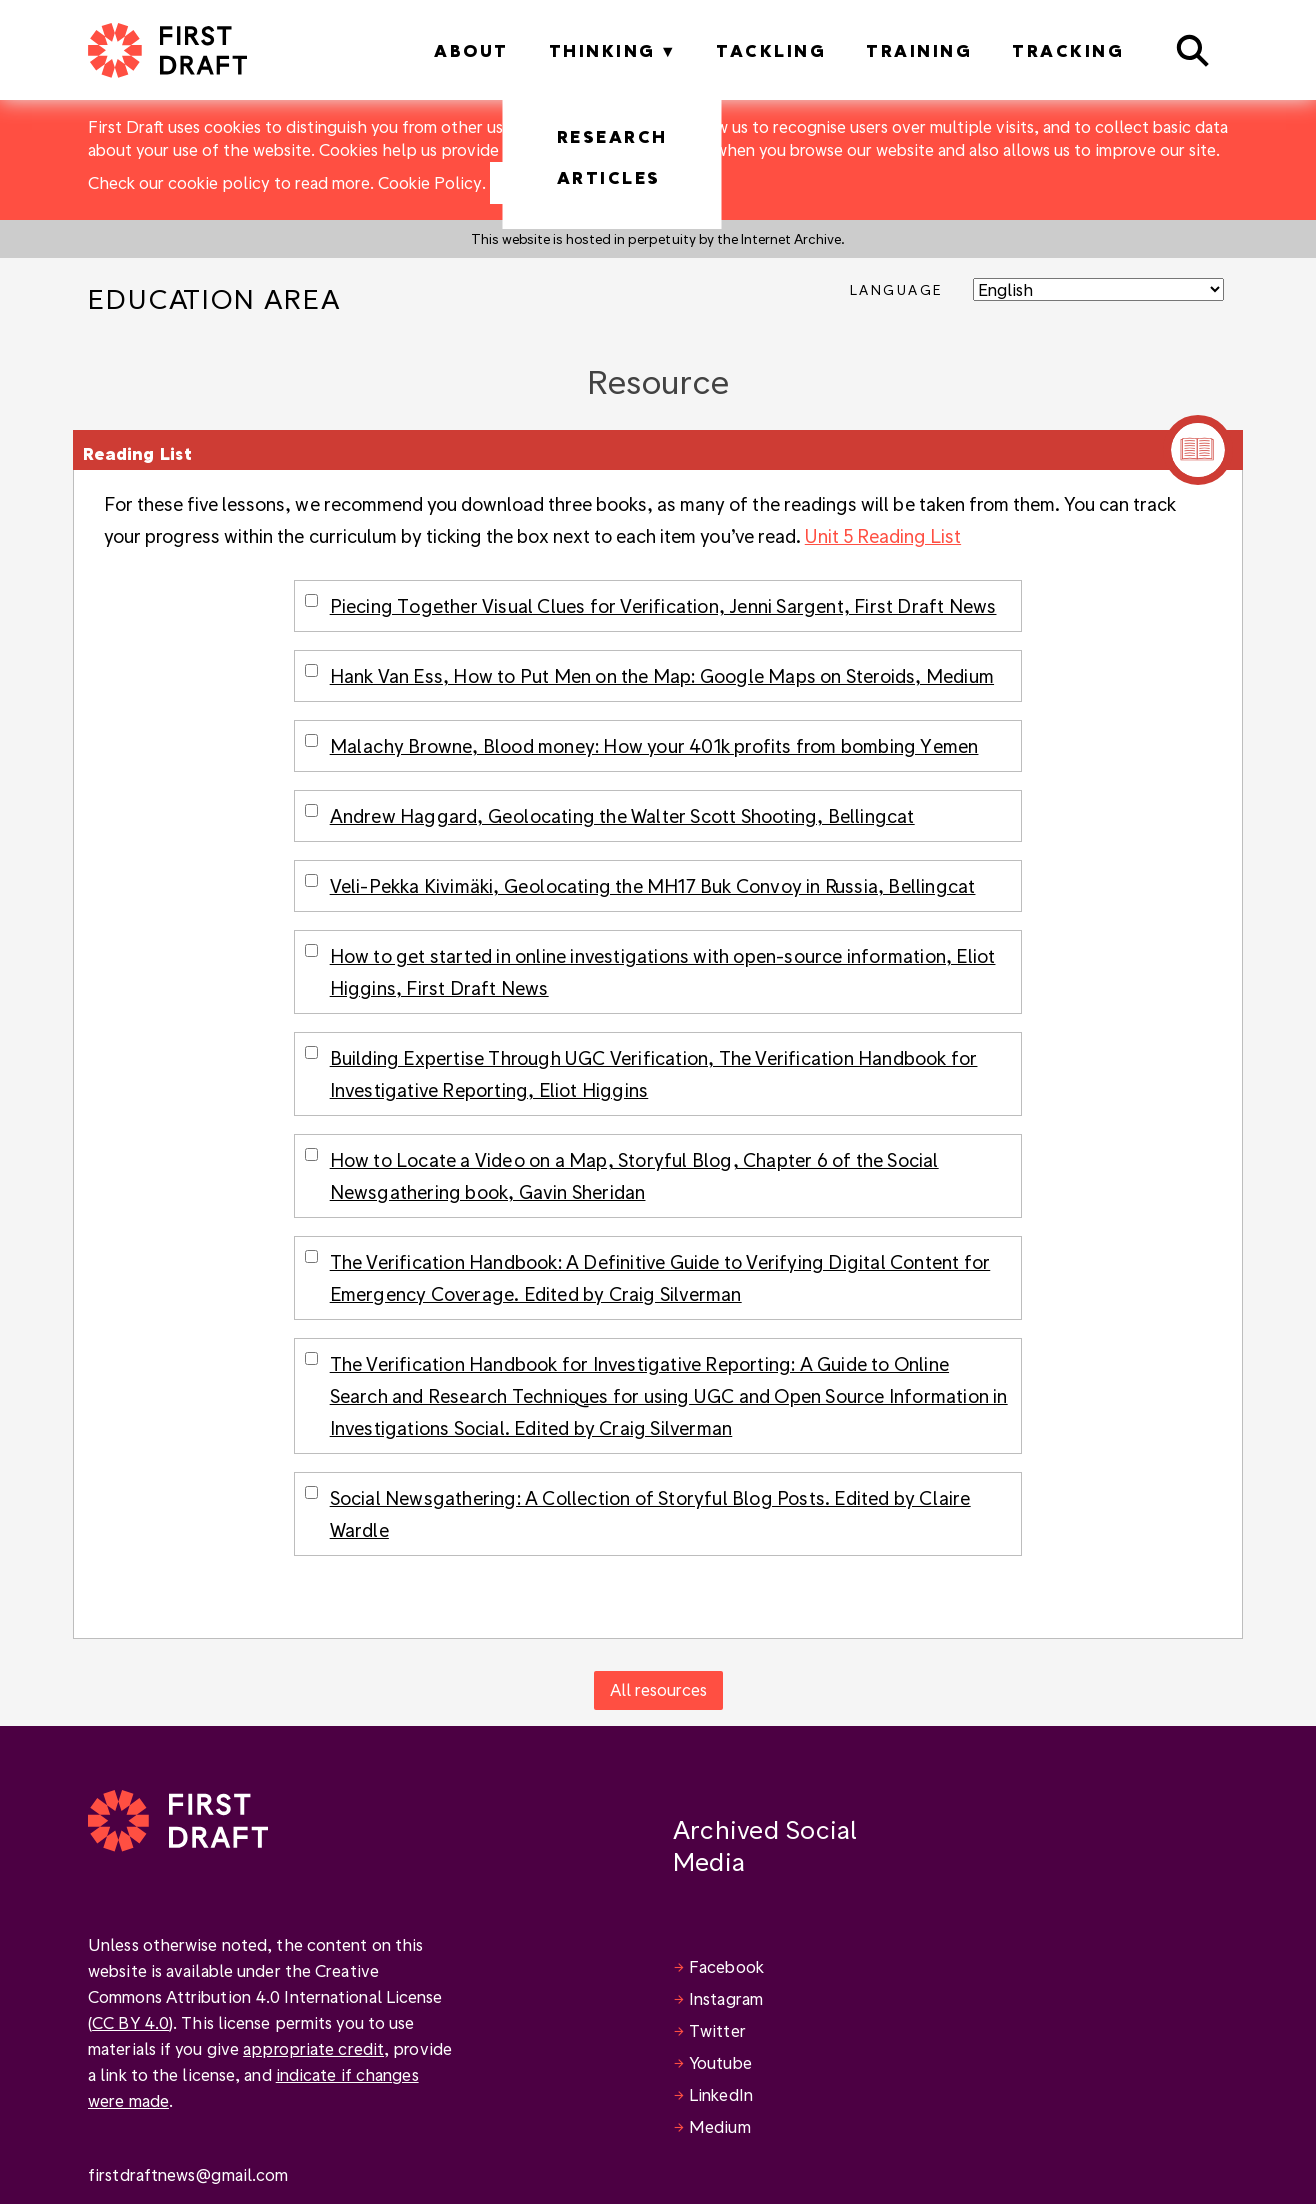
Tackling (771, 50)
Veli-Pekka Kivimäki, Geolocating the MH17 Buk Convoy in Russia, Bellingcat (653, 885)
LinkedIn (721, 2094)
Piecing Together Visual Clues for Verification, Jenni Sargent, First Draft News (663, 605)
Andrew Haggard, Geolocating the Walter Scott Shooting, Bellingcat (622, 815)
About (471, 50)
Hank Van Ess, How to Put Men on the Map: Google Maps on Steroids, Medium (662, 675)
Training (919, 50)
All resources (658, 1689)
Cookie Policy (430, 182)
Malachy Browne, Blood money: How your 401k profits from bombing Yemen (654, 745)
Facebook (726, 1966)
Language (896, 289)
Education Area (214, 298)
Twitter (717, 2030)
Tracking (1068, 50)
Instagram (726, 1998)
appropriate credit (313, 2048)
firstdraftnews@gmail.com (188, 2174)
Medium (720, 2126)
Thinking (602, 50)
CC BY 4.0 (130, 2022)
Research (612, 136)
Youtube (720, 2062)
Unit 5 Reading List (883, 535)
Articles (609, 177)
